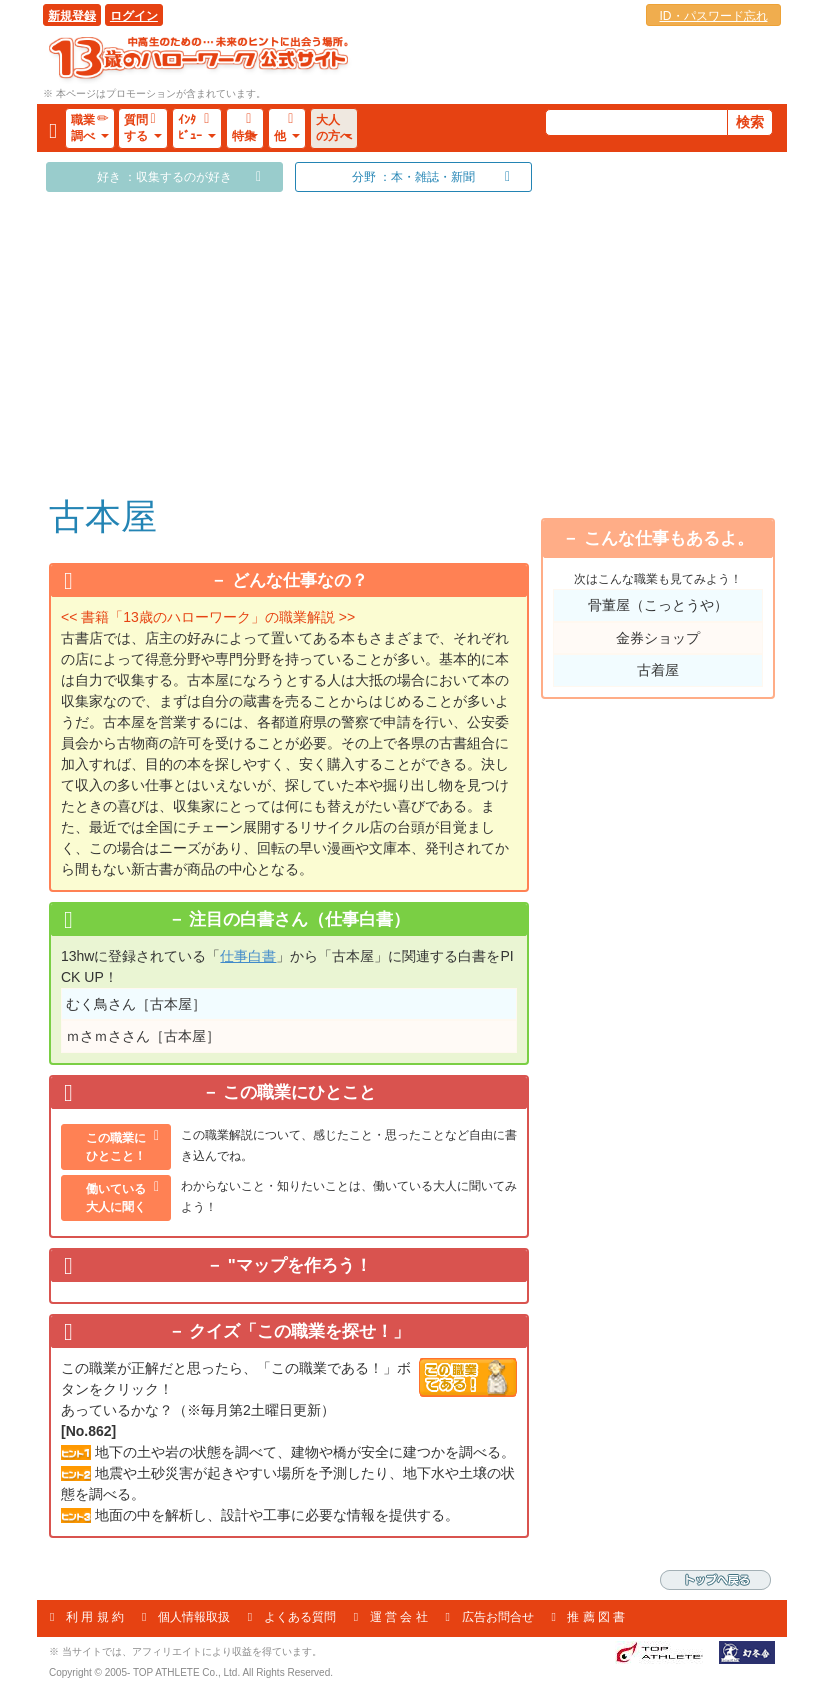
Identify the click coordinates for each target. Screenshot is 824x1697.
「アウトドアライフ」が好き (671, 405)
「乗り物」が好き (671, 479)
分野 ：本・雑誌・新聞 (413, 177)
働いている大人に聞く (116, 1198)
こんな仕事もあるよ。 (669, 538)
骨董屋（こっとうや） (658, 605)
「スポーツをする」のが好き (671, 294)
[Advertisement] (289, 342)
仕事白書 (248, 956)
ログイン (134, 16)
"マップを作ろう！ (300, 1265)
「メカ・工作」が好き (671, 442)
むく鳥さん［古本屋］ (136, 1004)
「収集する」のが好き (671, 368)
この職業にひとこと (299, 1092)
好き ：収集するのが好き (164, 177)
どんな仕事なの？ (300, 580)
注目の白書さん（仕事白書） (299, 919)
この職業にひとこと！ (116, 1147)
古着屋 (658, 670)
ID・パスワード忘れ (714, 16)
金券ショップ (658, 638)
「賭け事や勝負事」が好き (671, 331)
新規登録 (72, 16)
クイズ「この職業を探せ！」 (299, 1331)
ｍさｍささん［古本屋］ (143, 1036)
